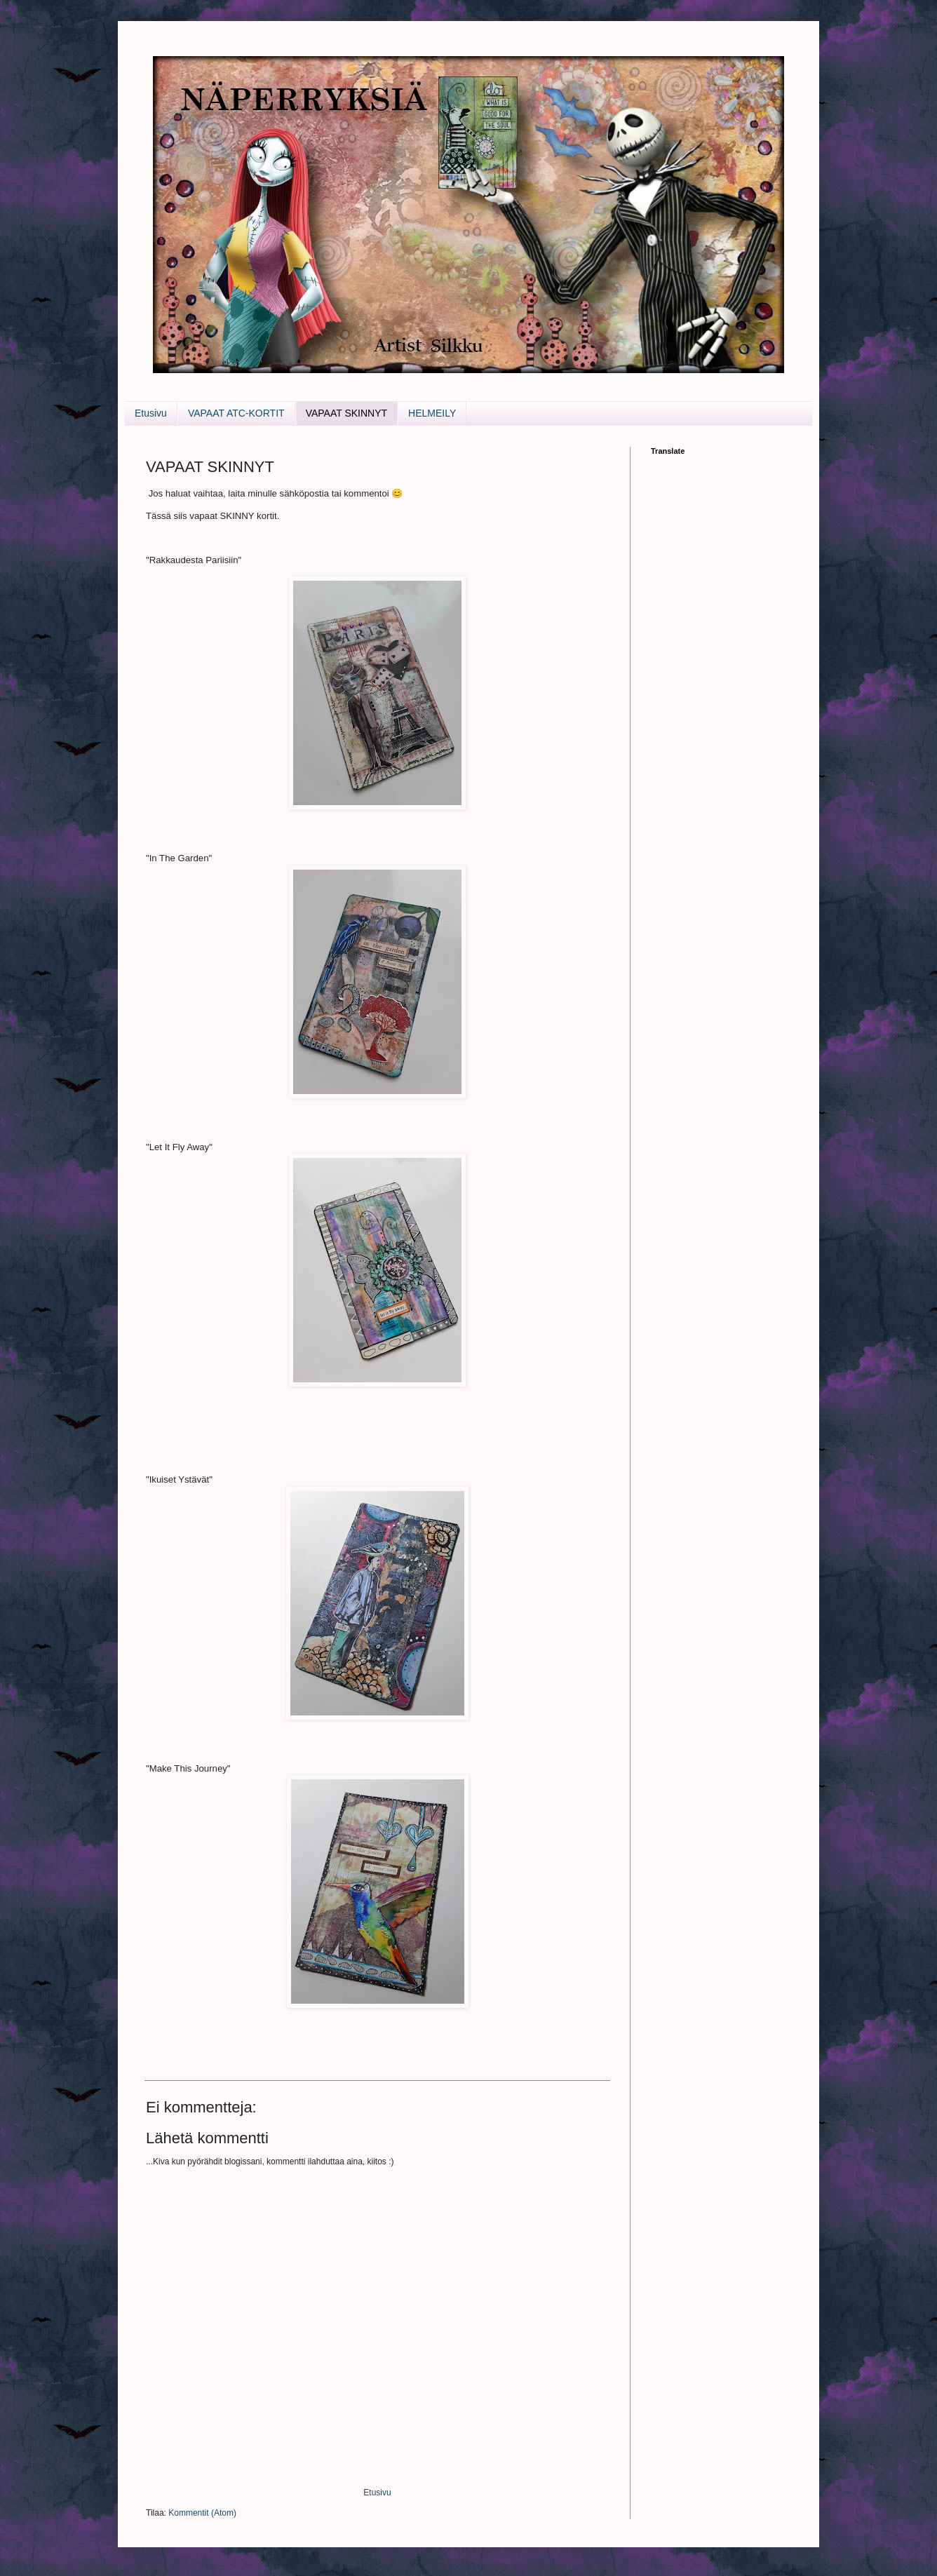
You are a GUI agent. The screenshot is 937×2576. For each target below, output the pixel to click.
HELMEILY (432, 413)
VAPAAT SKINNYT (346, 413)
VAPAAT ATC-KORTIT (236, 413)
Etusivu (151, 413)
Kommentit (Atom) (202, 2513)
